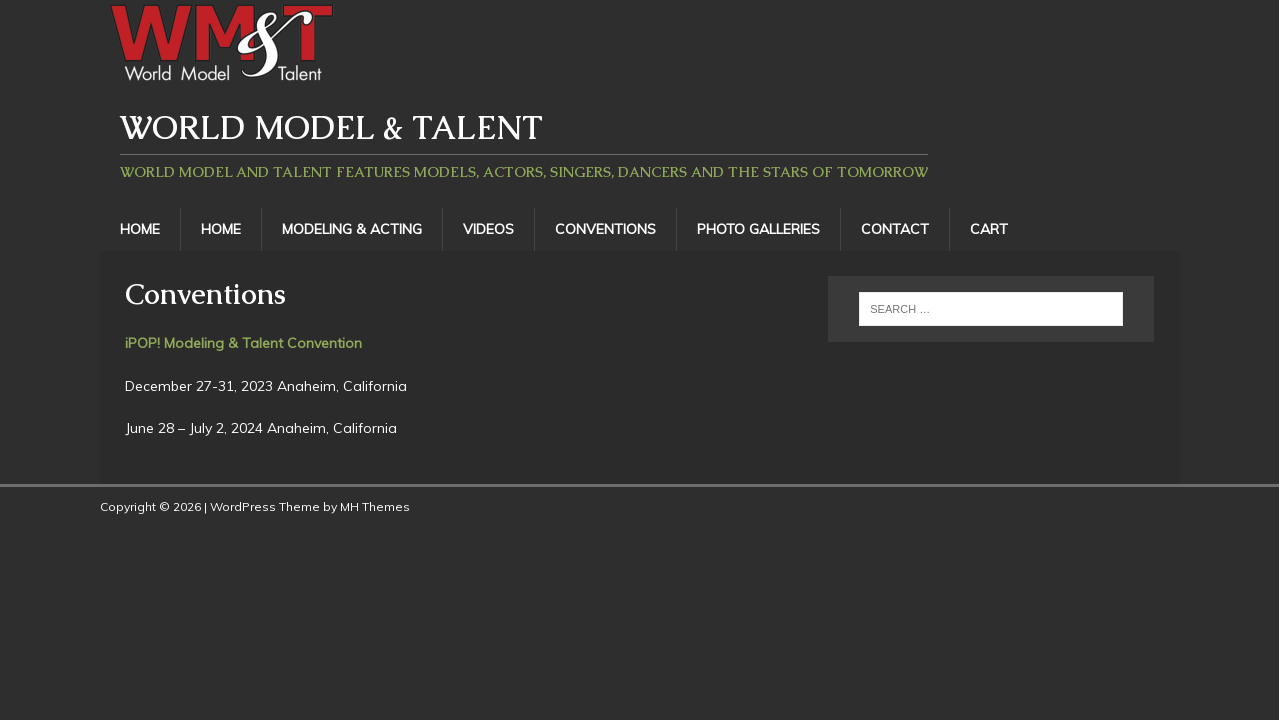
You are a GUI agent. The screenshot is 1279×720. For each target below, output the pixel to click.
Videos (488, 229)
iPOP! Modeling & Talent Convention (243, 343)
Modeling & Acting (352, 229)
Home (140, 229)
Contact (895, 229)
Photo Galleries (758, 229)
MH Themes (375, 506)
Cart (989, 229)
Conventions (605, 229)
